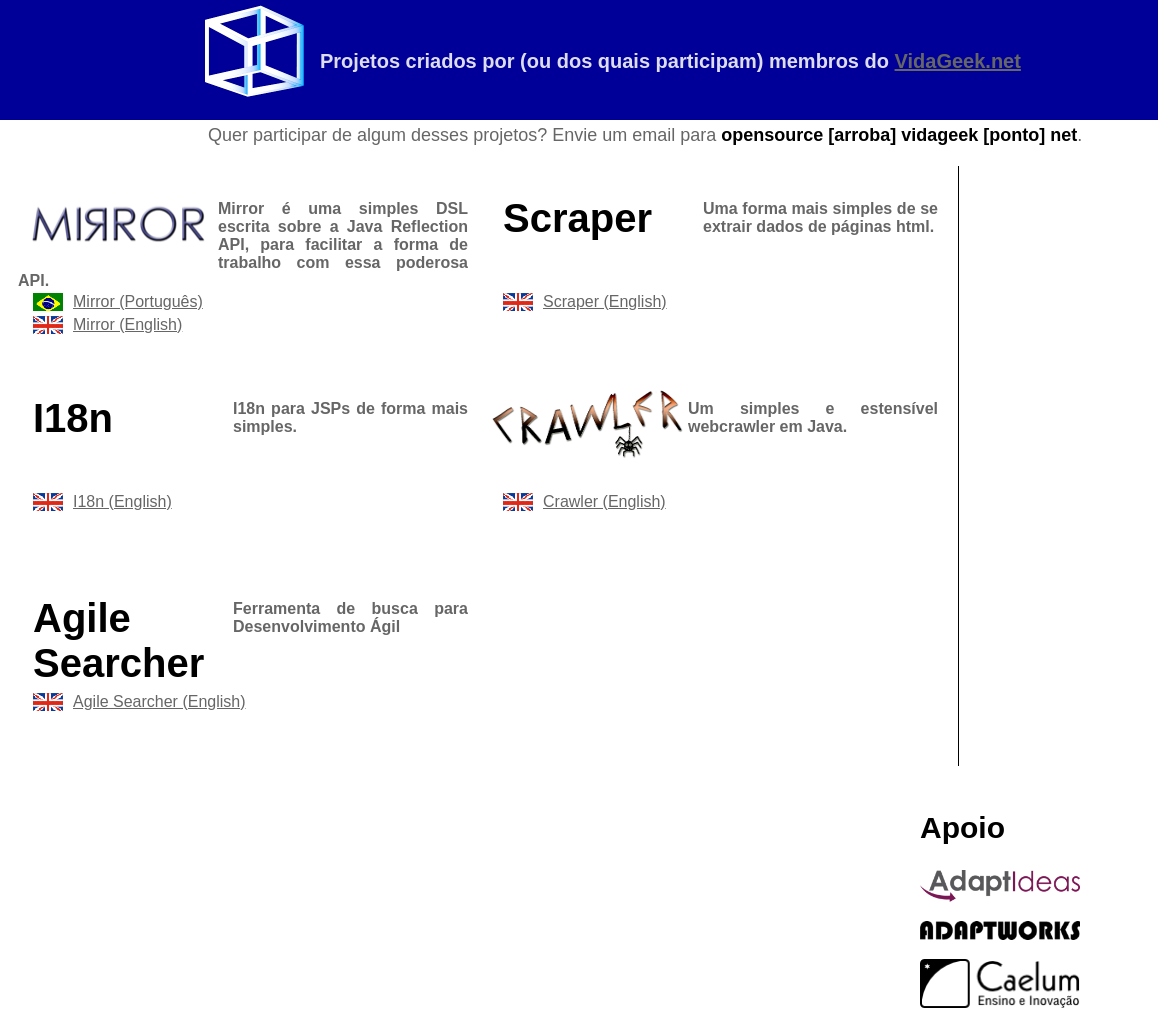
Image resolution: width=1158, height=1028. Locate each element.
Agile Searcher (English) (159, 701)
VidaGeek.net (958, 61)
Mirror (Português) (138, 301)
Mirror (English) (127, 324)
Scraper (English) (605, 301)
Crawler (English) (604, 501)
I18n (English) (122, 501)
